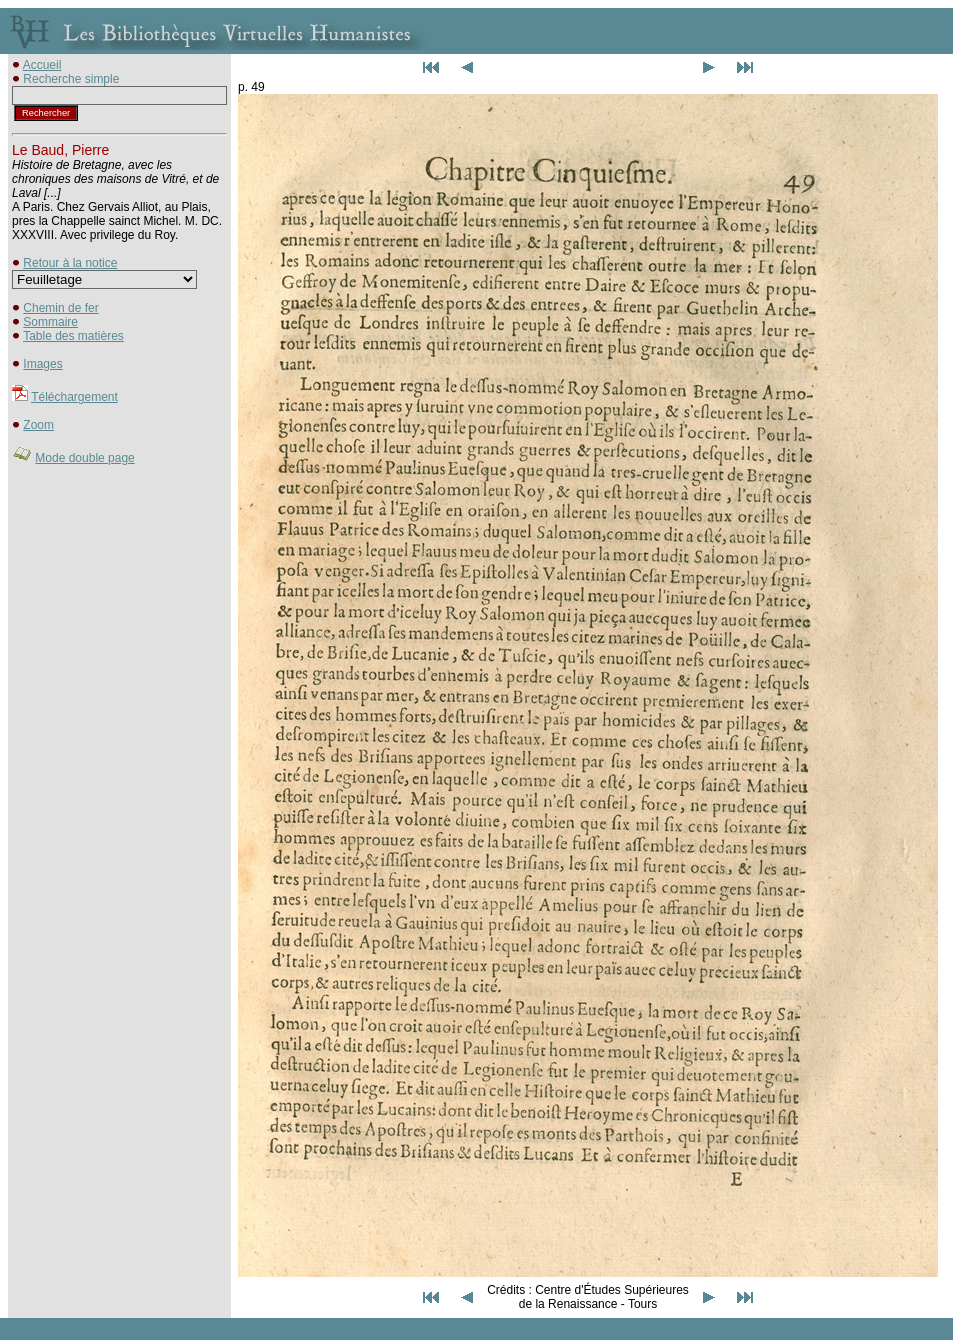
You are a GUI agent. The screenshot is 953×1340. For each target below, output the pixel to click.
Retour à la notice (70, 263)
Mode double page (84, 458)
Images (42, 364)
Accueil (42, 65)
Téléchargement (74, 397)
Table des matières (73, 336)
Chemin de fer (60, 308)
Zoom (38, 425)
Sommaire (50, 322)
